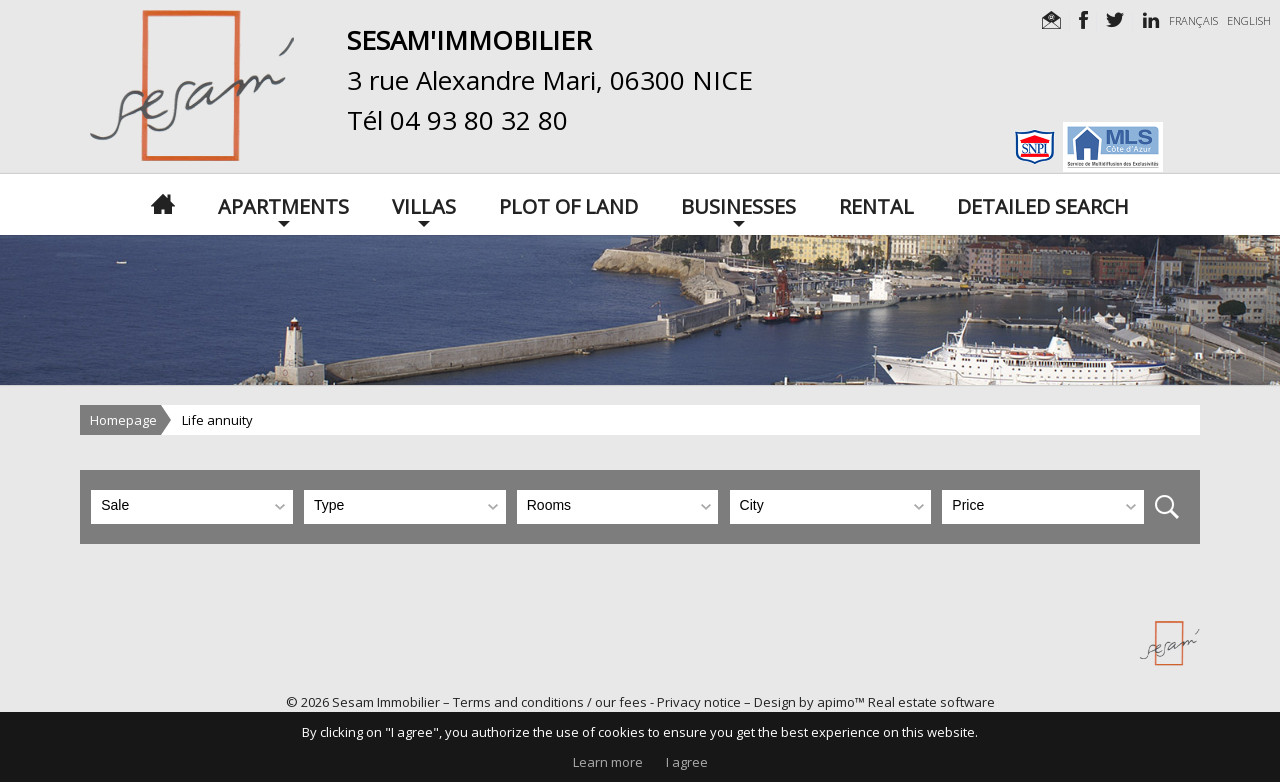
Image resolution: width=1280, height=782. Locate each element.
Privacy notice (699, 702)
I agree (687, 762)
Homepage (123, 420)
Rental (876, 205)
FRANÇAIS (1193, 20)
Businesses (738, 205)
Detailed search (1043, 205)
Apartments (283, 205)
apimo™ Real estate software (906, 702)
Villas (424, 205)
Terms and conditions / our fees (550, 702)
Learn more (608, 762)
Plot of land (568, 205)
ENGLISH (1249, 20)
